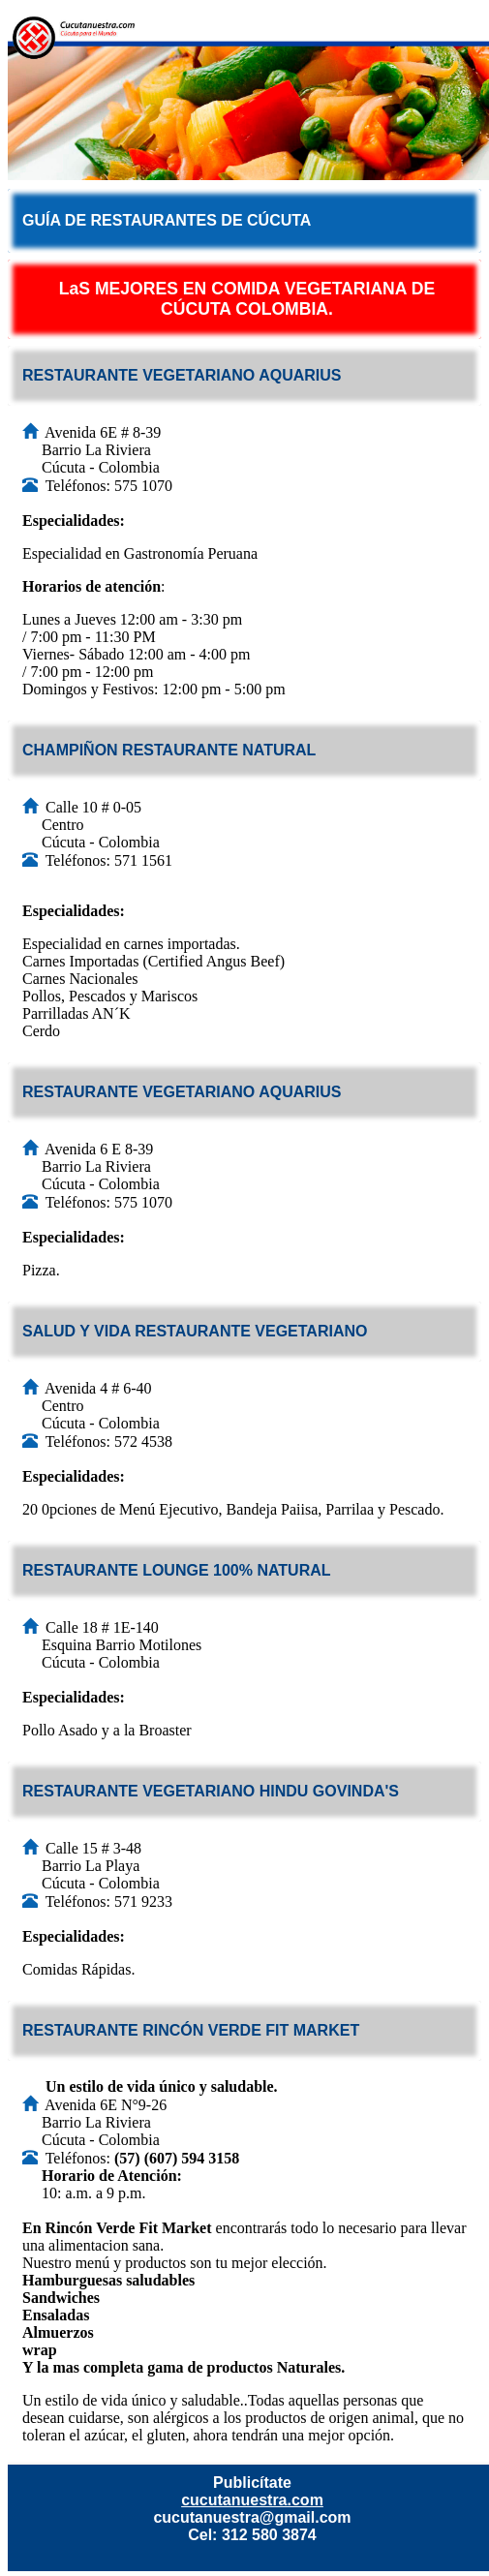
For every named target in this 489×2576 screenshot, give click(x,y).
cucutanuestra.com (252, 2500)
